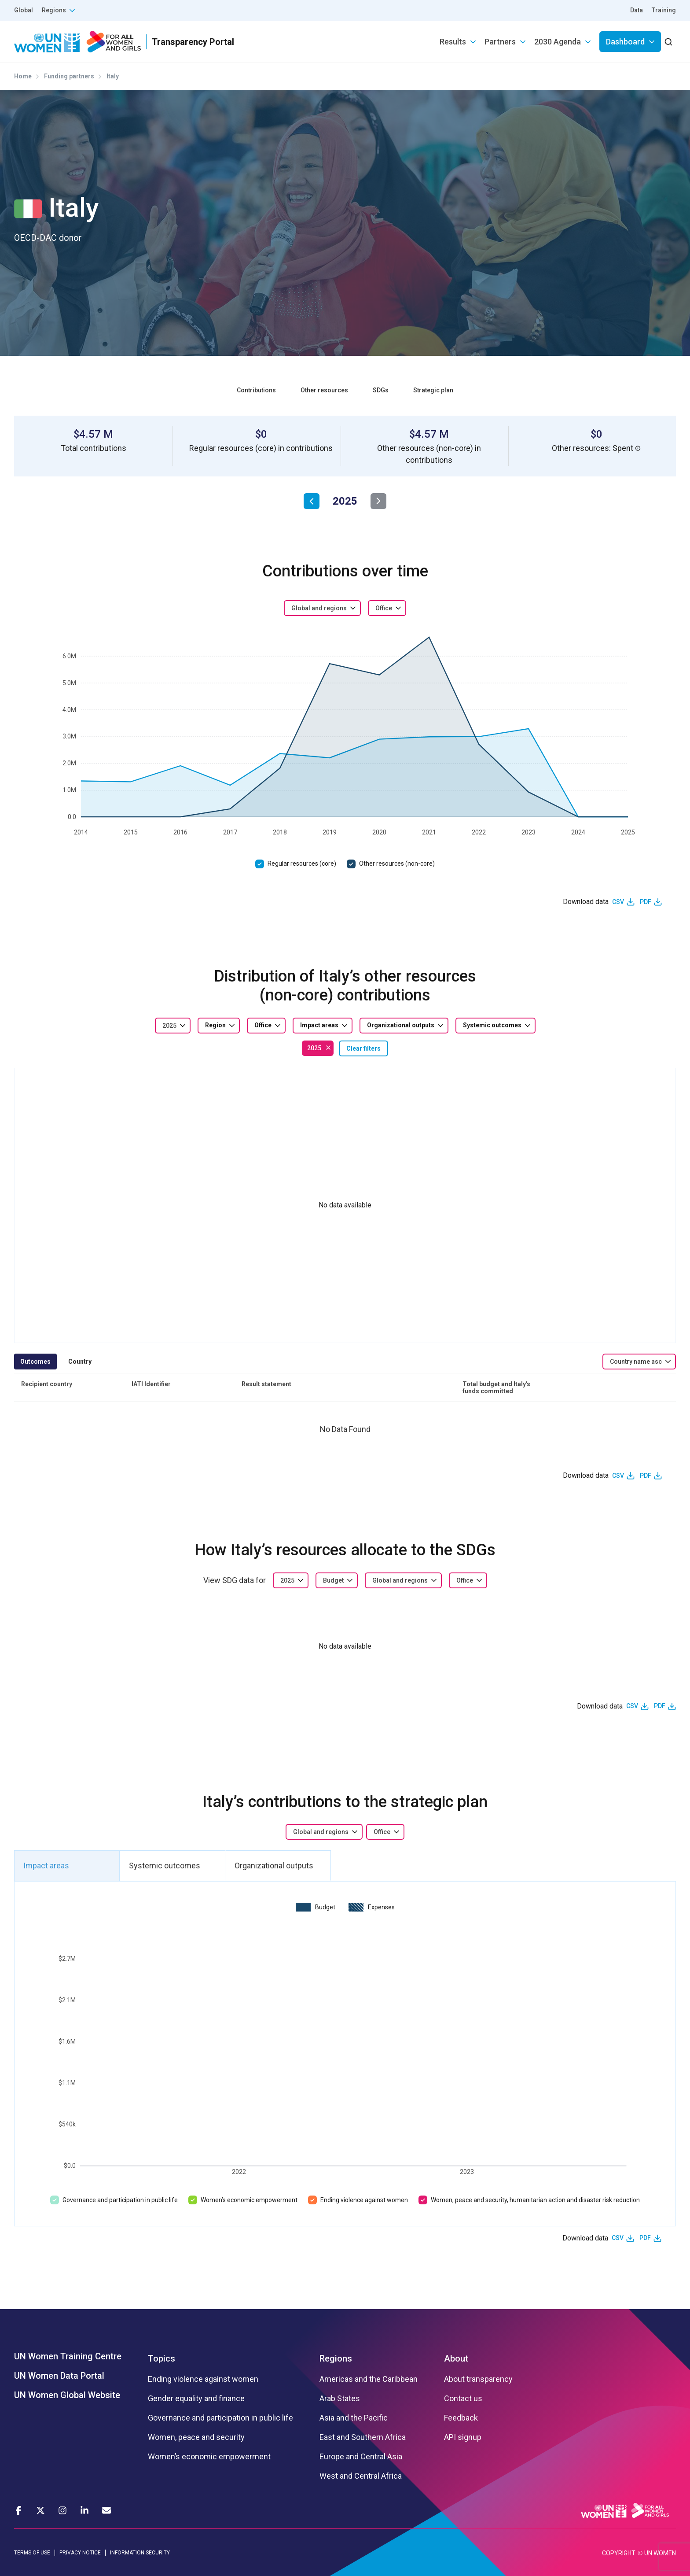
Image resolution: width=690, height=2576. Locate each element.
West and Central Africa (360, 2476)
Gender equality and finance (196, 2398)
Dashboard (625, 41)
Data (636, 10)
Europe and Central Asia (360, 2457)
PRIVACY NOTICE (80, 2553)
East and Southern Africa (362, 2437)
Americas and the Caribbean (368, 2379)
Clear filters (363, 1048)
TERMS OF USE (32, 2553)
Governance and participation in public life (120, 2199)
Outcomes (35, 1361)
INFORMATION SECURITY (140, 2553)
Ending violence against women (364, 2199)
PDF (645, 901)
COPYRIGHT (618, 2553)
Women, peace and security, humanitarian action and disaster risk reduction (535, 2199)
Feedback (461, 2418)
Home (23, 76)
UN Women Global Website (67, 2395)
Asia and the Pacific (353, 2418)
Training (664, 10)
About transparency (478, 2379)
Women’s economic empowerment (249, 2199)
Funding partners (69, 76)
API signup (462, 2437)
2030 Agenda (557, 41)
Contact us (463, 2398)
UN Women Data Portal (59, 2376)
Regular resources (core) (302, 863)
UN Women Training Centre (67, 2356)
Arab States (339, 2398)
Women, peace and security (196, 2437)
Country (80, 1361)
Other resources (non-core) (397, 863)
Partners (500, 41)
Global (23, 10)
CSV (618, 901)
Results (453, 41)
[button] (638, 448)
